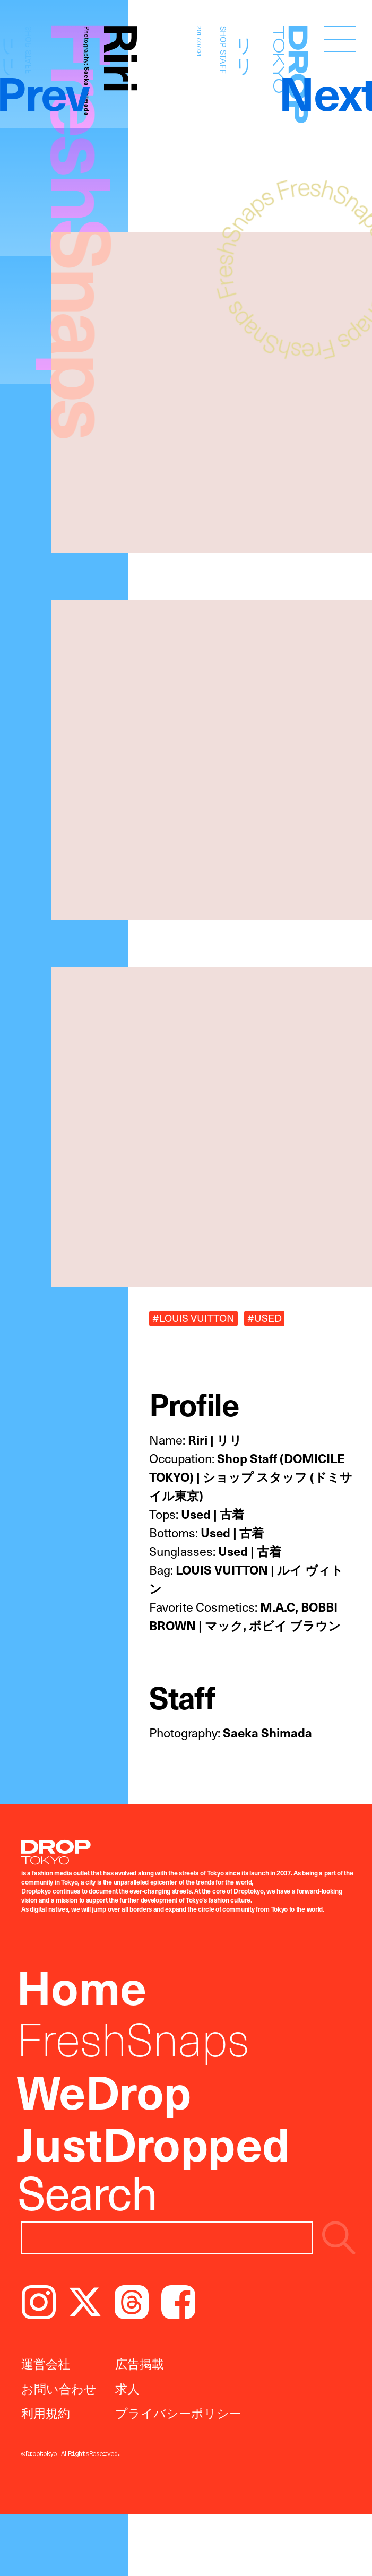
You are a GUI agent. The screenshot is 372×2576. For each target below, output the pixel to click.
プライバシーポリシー (178, 2413)
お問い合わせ (59, 2388)
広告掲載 (139, 2363)
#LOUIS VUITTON (193, 1318)
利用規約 (45, 2413)
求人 (127, 2388)
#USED (264, 1318)
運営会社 (45, 2363)
